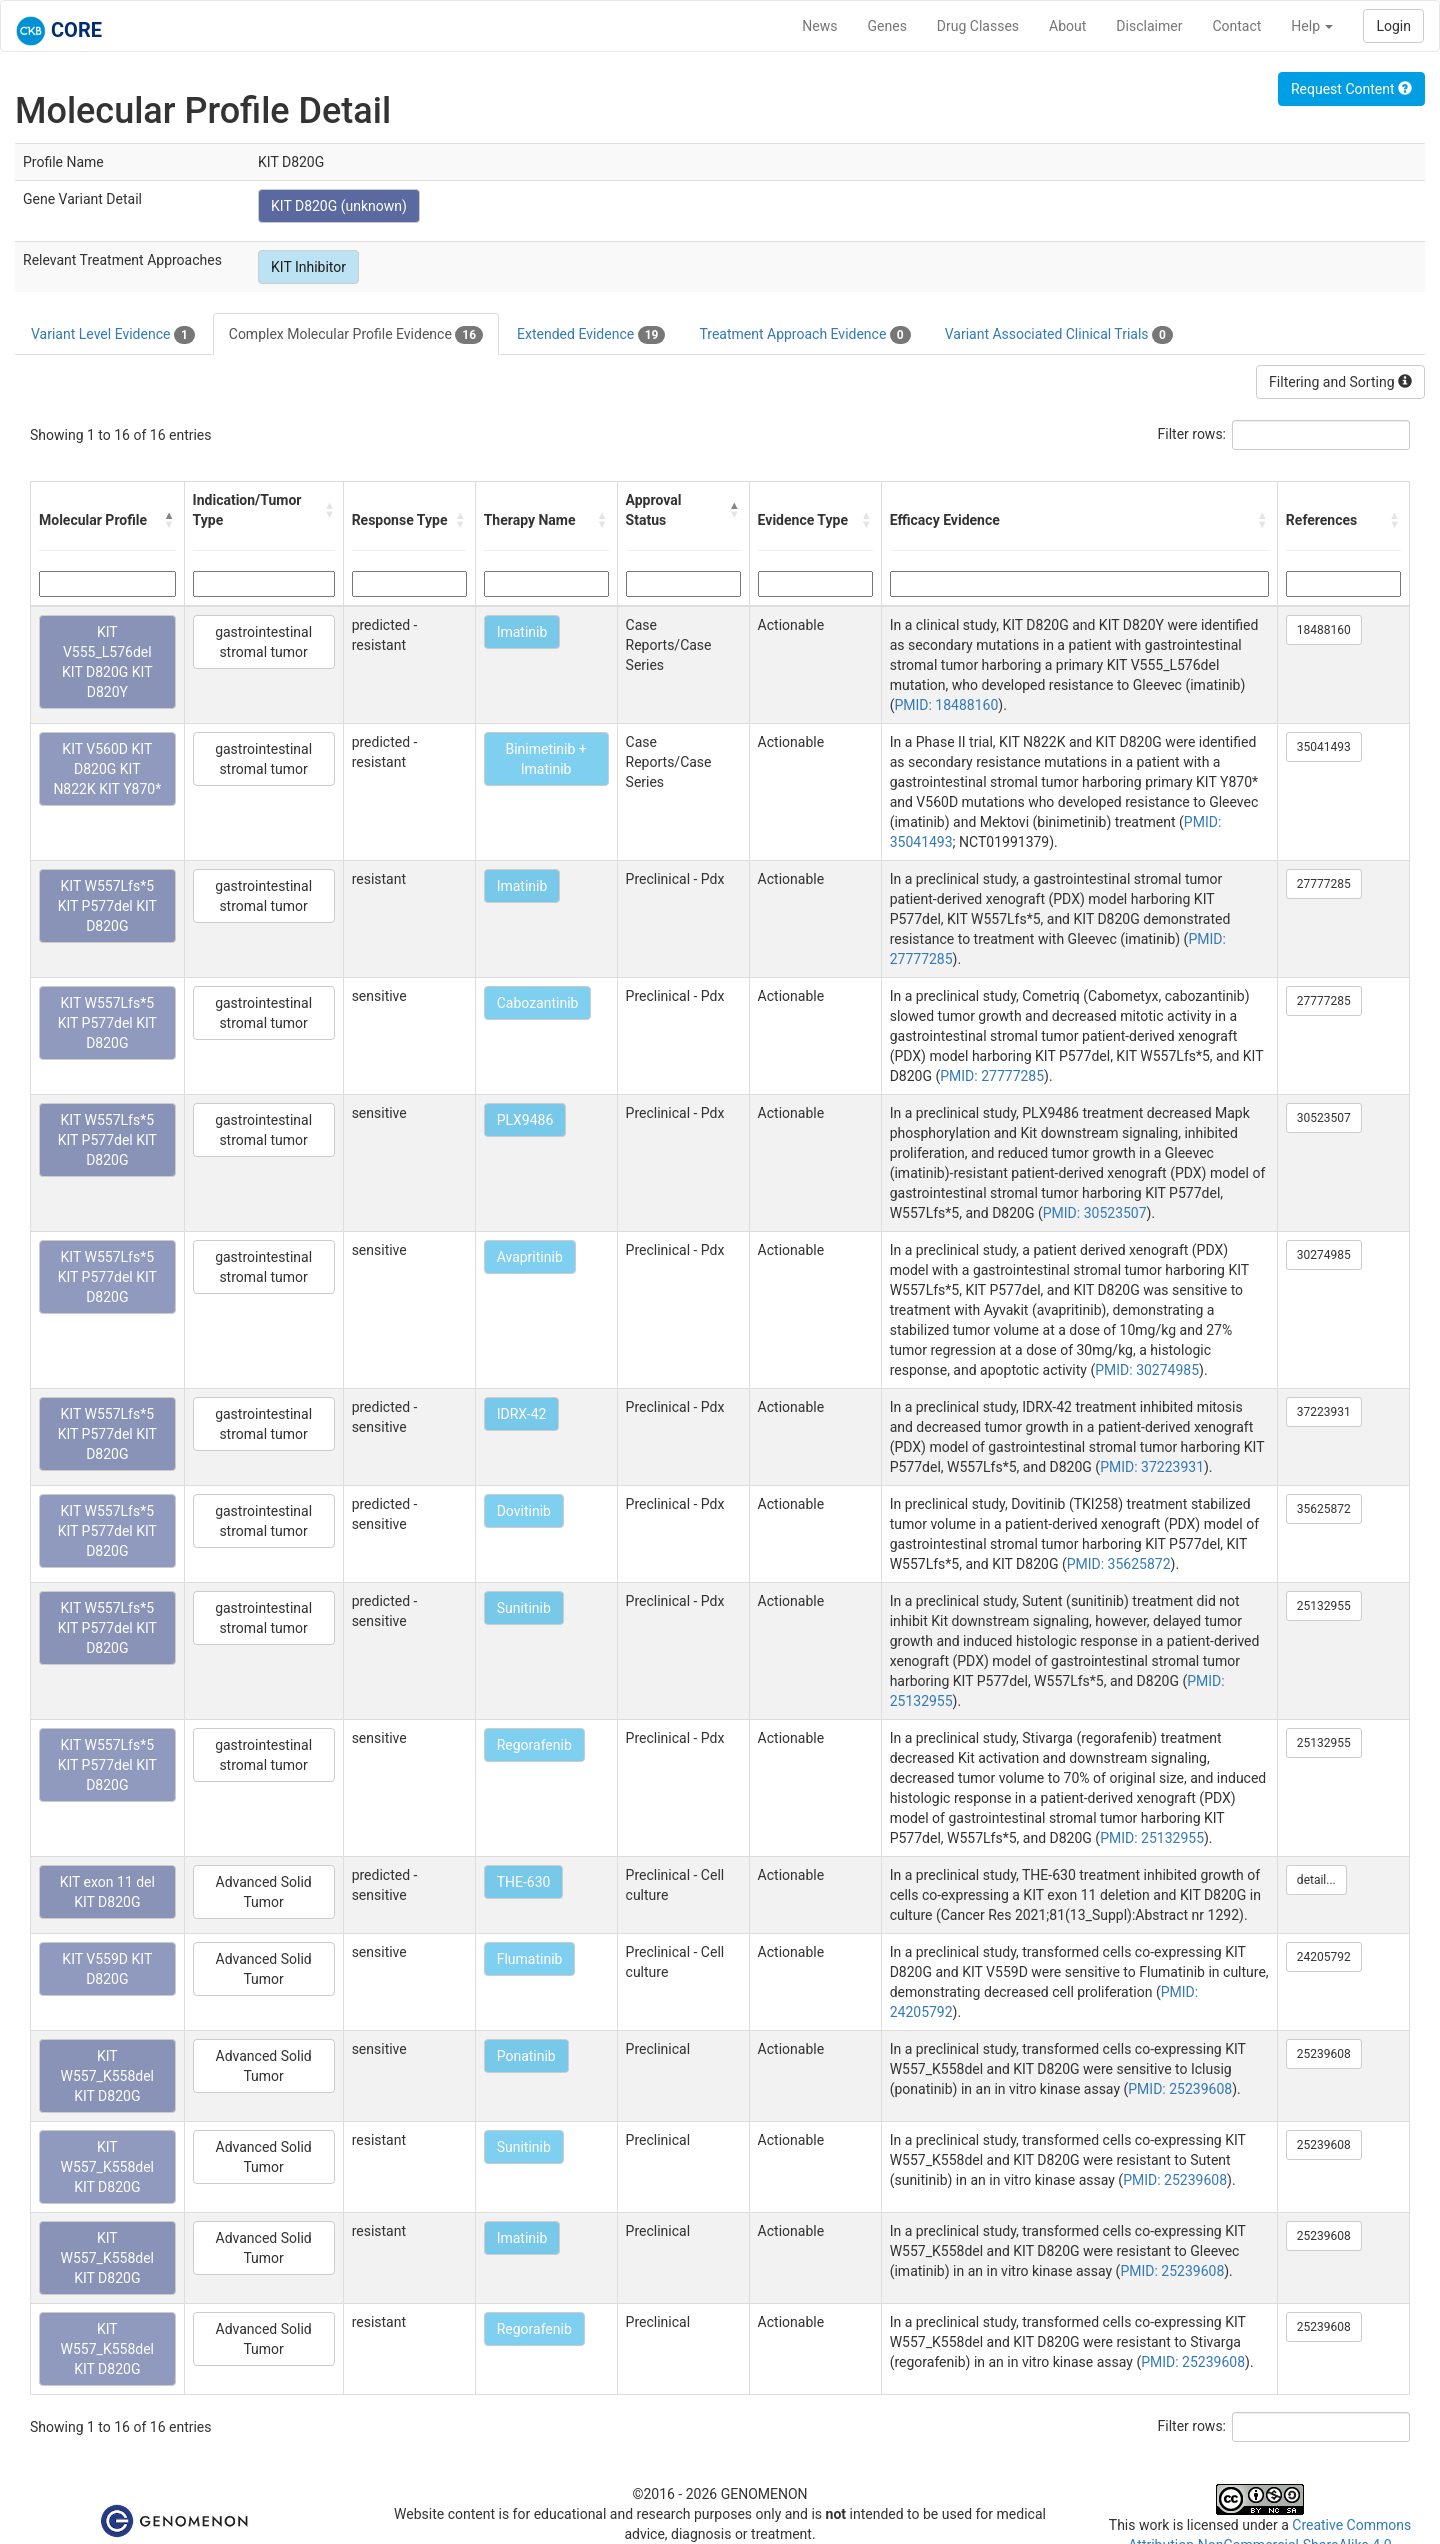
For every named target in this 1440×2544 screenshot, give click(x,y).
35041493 (1324, 747)
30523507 (1324, 1118)
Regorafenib (534, 1745)
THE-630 (524, 1882)
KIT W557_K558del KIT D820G (107, 2076)
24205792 (1324, 1957)
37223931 (1324, 1412)
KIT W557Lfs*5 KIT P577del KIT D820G (107, 906)
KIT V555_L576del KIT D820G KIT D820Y (107, 662)
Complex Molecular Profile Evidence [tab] (356, 335)
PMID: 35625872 (1119, 1564)
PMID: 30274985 (1147, 1370)
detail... (1316, 1880)
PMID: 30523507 (1095, 1213)
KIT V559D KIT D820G (107, 1969)
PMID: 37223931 (1152, 1467)
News (819, 26)
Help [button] (1312, 26)
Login (1393, 26)
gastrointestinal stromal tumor (263, 642)
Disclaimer (1149, 26)
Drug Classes (978, 26)
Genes (887, 26)
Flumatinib (530, 1959)
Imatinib (522, 632)
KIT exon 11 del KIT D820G (107, 1892)
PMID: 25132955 (1152, 1838)
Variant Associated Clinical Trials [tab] (1059, 335)
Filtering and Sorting (1340, 382)
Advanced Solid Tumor (264, 1892)
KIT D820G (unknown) (339, 206)
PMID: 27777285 (992, 1076)
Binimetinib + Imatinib (545, 759)
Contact (1236, 26)
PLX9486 (525, 1120)
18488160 (1324, 630)
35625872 (1324, 1509)
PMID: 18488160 (946, 705)
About (1067, 26)
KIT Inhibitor (308, 267)
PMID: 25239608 (1180, 2089)
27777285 (1324, 884)
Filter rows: (1192, 434)
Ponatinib (526, 2056)
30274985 (1324, 1255)
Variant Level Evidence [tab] (113, 335)
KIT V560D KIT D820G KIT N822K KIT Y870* (107, 769)
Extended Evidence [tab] (591, 335)
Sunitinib (524, 1608)
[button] (170, 520)
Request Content (1351, 89)
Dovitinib (524, 1511)
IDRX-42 (522, 1414)
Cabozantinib (538, 1003)
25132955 (1324, 1606)
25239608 (1324, 2054)
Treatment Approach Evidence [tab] (804, 335)
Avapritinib (530, 1257)
